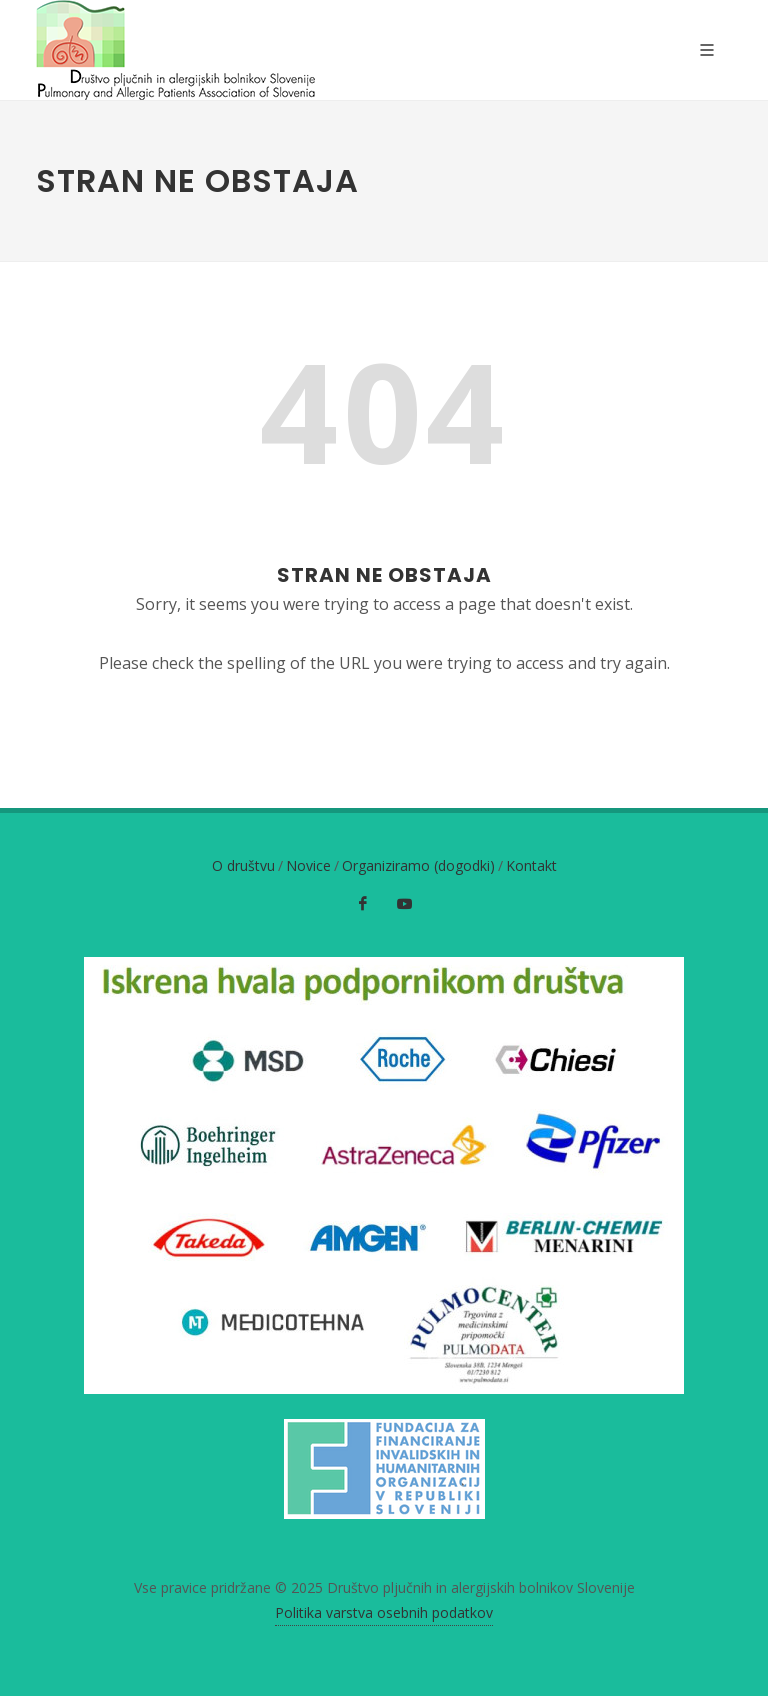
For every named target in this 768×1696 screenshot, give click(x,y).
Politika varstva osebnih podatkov (384, 1612)
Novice (308, 865)
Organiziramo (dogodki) (418, 865)
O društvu (243, 865)
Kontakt (531, 865)
